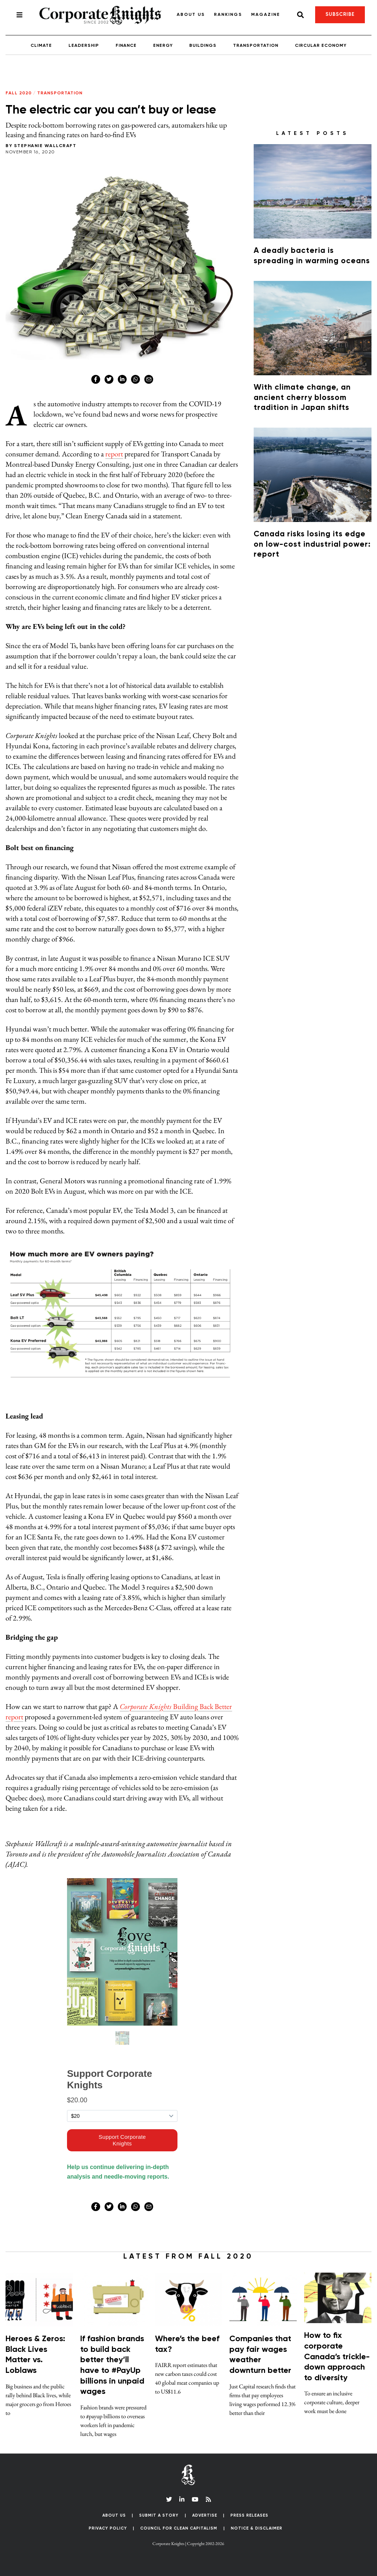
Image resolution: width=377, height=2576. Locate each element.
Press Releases (249, 2515)
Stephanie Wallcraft (45, 146)
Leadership (83, 45)
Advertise (204, 2515)
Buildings (202, 45)
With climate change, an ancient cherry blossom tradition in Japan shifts (302, 398)
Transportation (255, 45)
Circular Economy (320, 45)
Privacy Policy (108, 2528)
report (114, 454)
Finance (126, 45)
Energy (163, 45)
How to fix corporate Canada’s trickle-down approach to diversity (337, 2357)
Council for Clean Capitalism (178, 2528)
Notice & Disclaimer (256, 2528)
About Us (191, 15)
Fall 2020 (19, 93)
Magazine (265, 15)
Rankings (228, 15)
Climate (41, 45)
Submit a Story (159, 2515)
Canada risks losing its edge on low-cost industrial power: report (312, 544)
